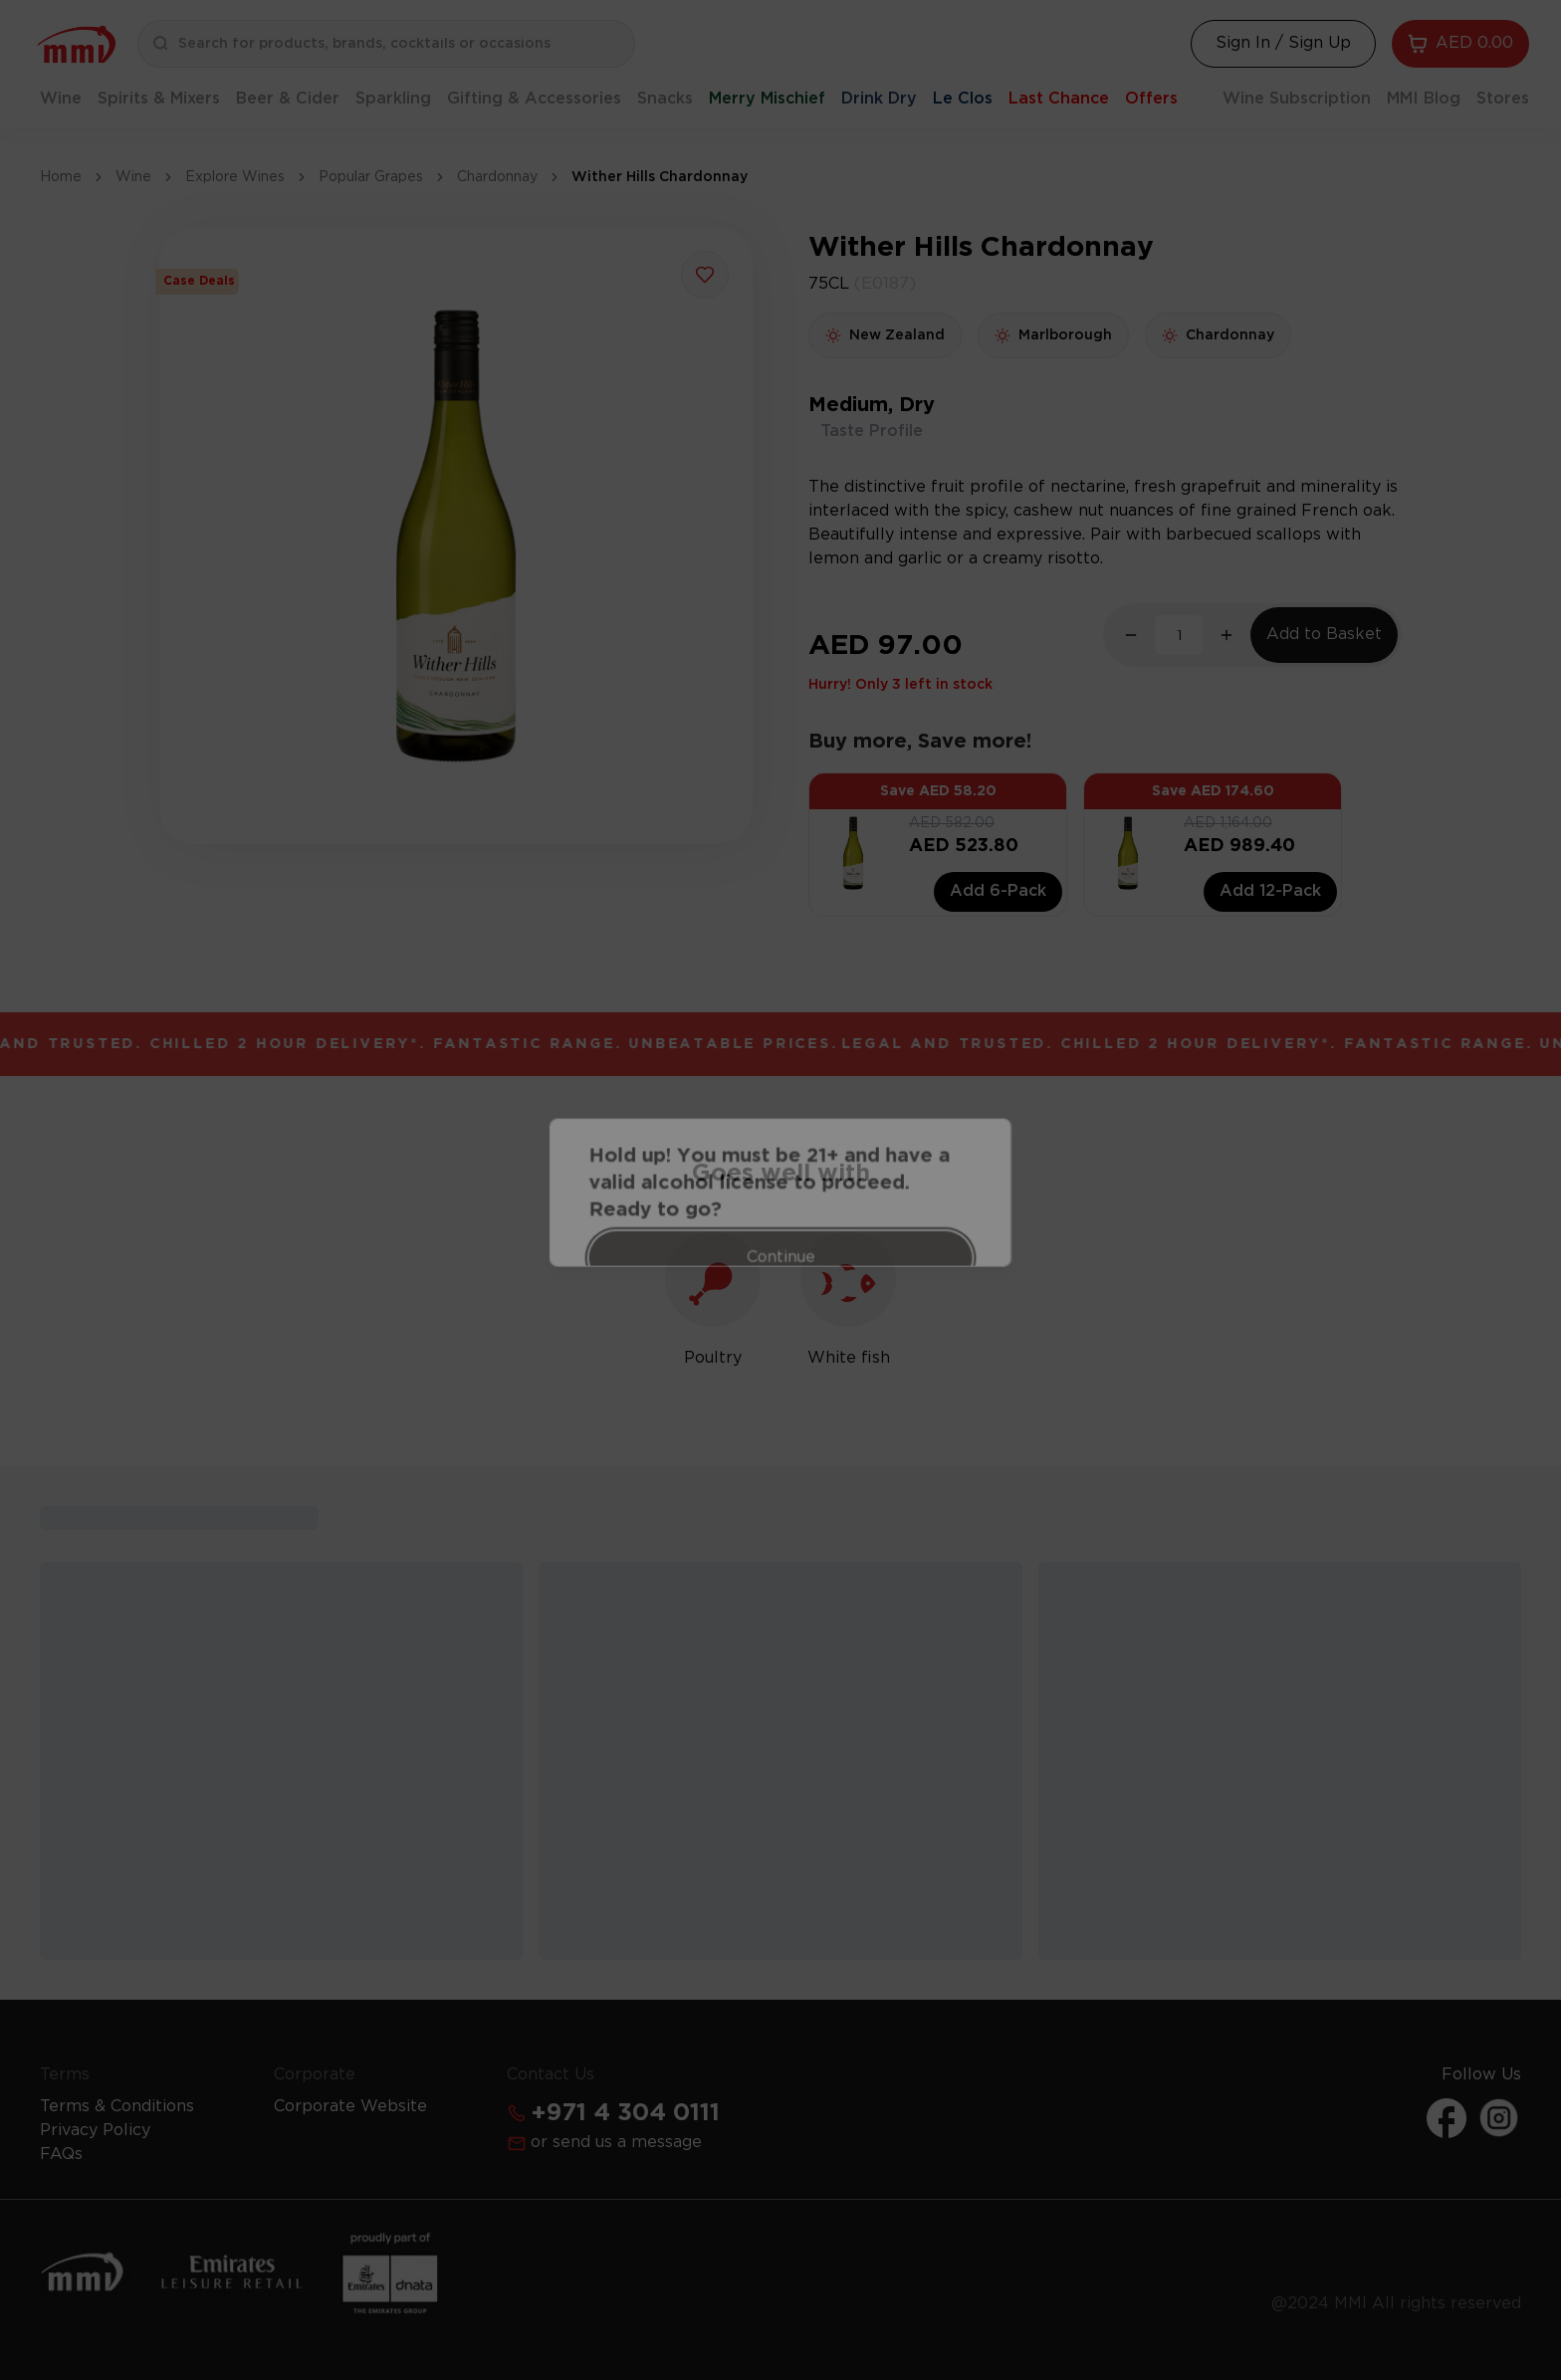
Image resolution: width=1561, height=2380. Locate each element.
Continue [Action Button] (781, 1235)
